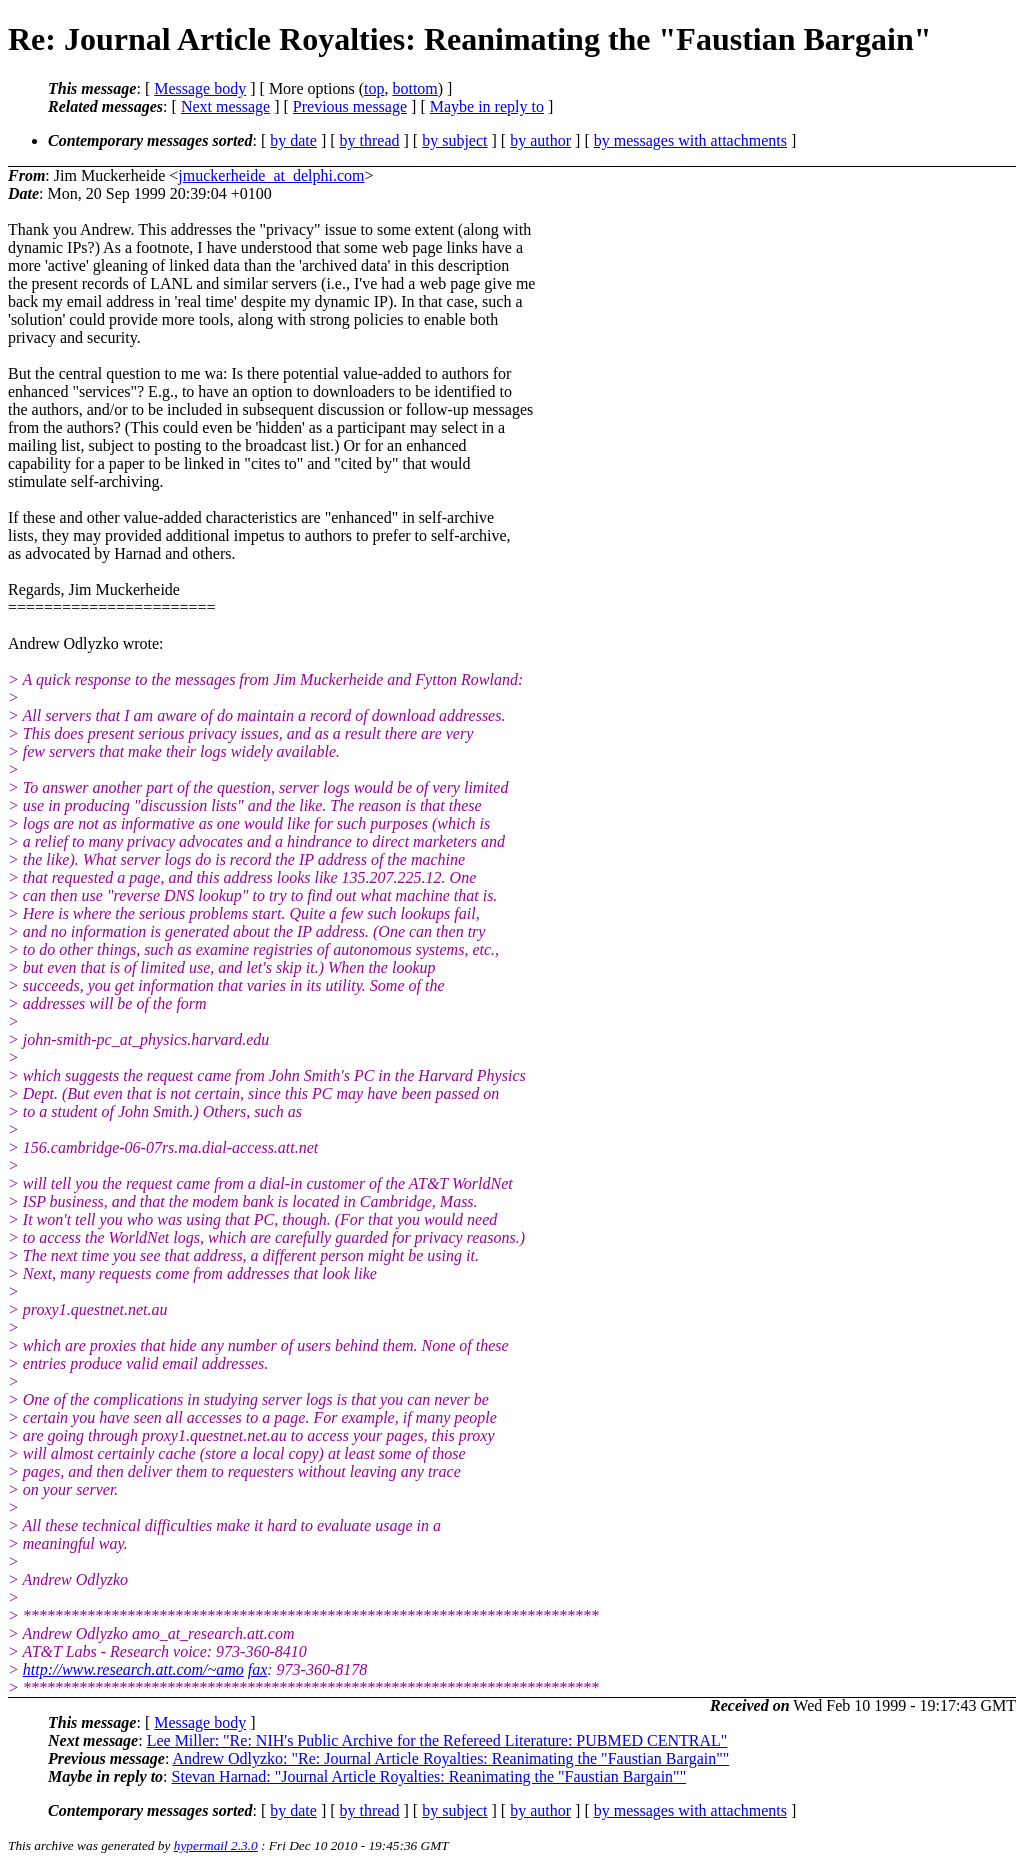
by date (293, 140)
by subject (454, 140)
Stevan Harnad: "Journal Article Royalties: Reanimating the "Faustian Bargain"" (429, 1776)
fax (258, 1669)
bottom (414, 88)
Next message (225, 106)
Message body (200, 88)
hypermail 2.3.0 (216, 1845)
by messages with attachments (690, 140)
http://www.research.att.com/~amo (133, 1669)
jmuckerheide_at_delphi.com (271, 175)
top (374, 88)
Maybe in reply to (487, 106)
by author (540, 140)
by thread (370, 140)
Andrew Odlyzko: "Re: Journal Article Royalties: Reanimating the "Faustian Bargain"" (450, 1758)
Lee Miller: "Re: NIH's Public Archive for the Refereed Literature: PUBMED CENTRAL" (437, 1740)
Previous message (350, 106)
